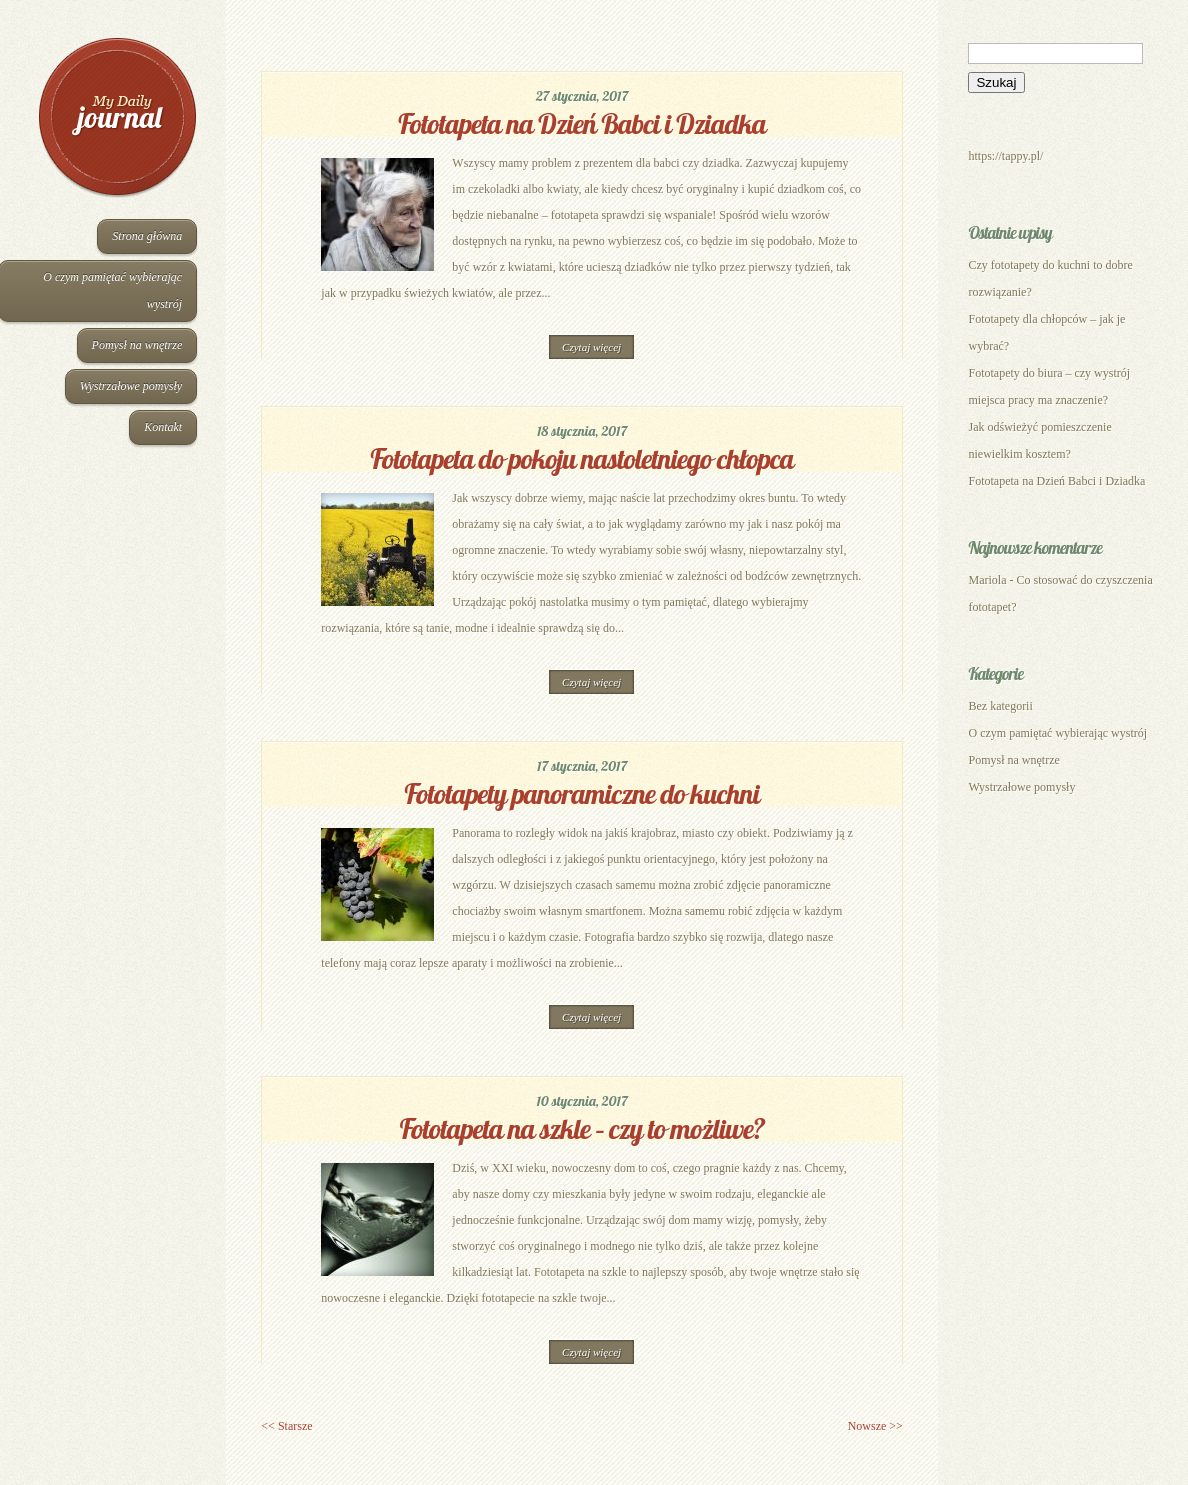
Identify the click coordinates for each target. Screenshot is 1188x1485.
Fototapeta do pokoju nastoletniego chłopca (582, 458)
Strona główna (147, 236)
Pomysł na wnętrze (137, 345)
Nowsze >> (875, 1426)
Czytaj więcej (591, 347)
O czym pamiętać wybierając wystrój (1057, 733)
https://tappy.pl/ (1005, 156)
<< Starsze (286, 1426)
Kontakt (163, 427)
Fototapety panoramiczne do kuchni (582, 793)
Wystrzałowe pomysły (131, 386)
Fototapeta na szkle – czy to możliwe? (582, 1128)
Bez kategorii (1000, 706)
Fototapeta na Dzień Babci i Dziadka (582, 123)
